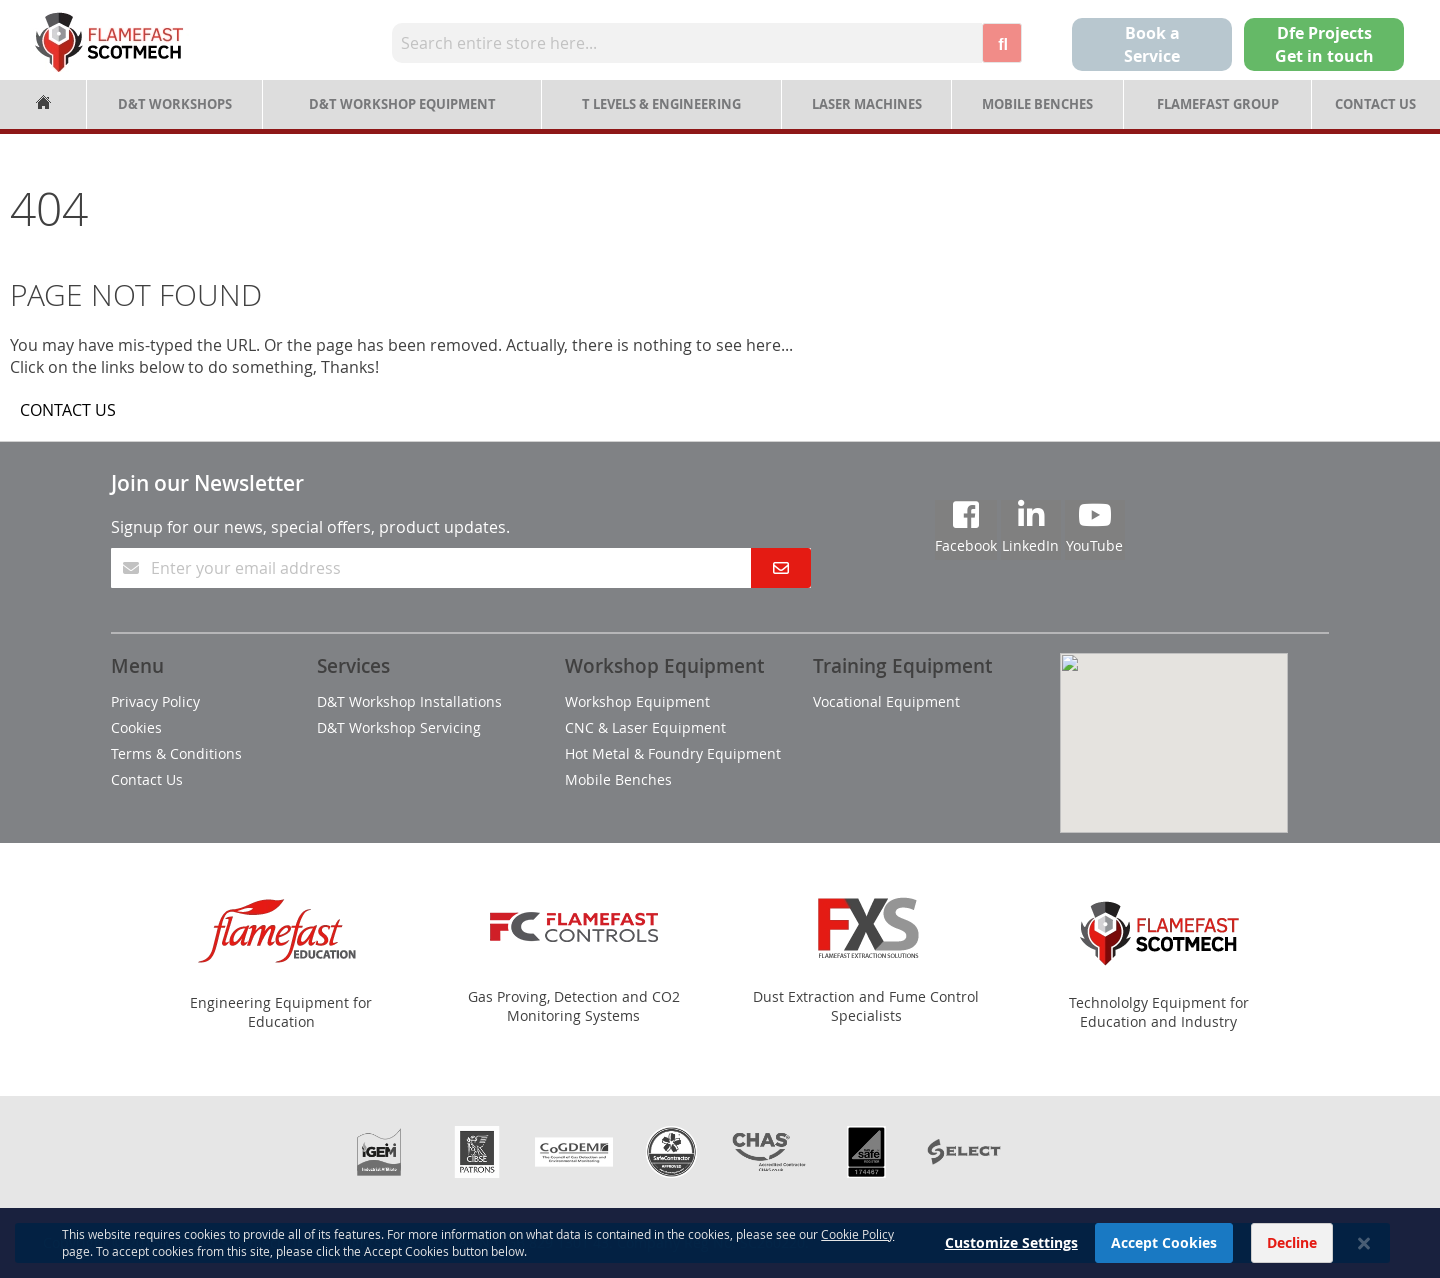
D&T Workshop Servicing (399, 727)
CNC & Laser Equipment (645, 727)
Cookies (136, 727)
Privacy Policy (155, 701)
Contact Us (1375, 104)
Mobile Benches (1037, 104)
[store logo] (109, 42)
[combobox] (687, 43)
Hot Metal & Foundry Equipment (673, 753)
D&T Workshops (175, 104)
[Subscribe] (781, 568)
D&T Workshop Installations (409, 701)
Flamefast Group (1218, 104)
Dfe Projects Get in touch (1324, 44)
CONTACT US (68, 410)
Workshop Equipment (637, 701)
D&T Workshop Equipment (402, 104)
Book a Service (1152, 44)
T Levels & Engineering (661, 104)
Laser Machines (867, 104)
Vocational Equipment (886, 701)
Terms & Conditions (176, 753)
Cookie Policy (857, 1263)
